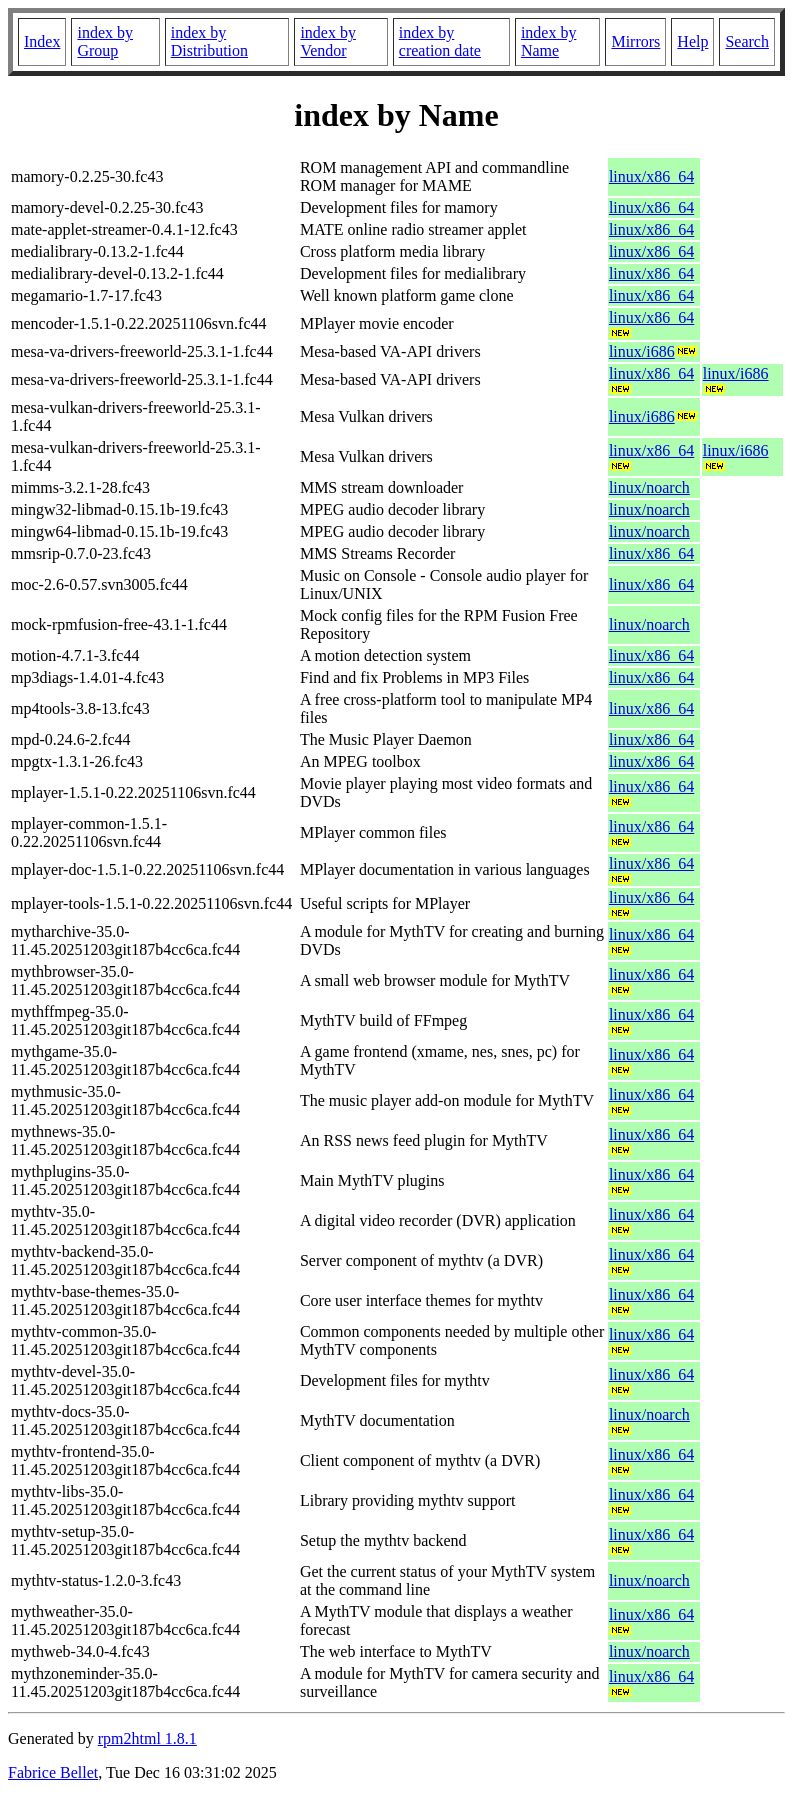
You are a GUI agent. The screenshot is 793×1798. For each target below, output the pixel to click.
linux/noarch (649, 487)
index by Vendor (328, 41)
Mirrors (635, 41)
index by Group (105, 41)
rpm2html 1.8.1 (147, 1738)
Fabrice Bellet (53, 1772)
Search (747, 41)
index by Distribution (209, 41)
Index (42, 41)
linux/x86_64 (651, 176)
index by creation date (440, 41)
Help (692, 41)
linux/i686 (642, 351)
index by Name (549, 41)
